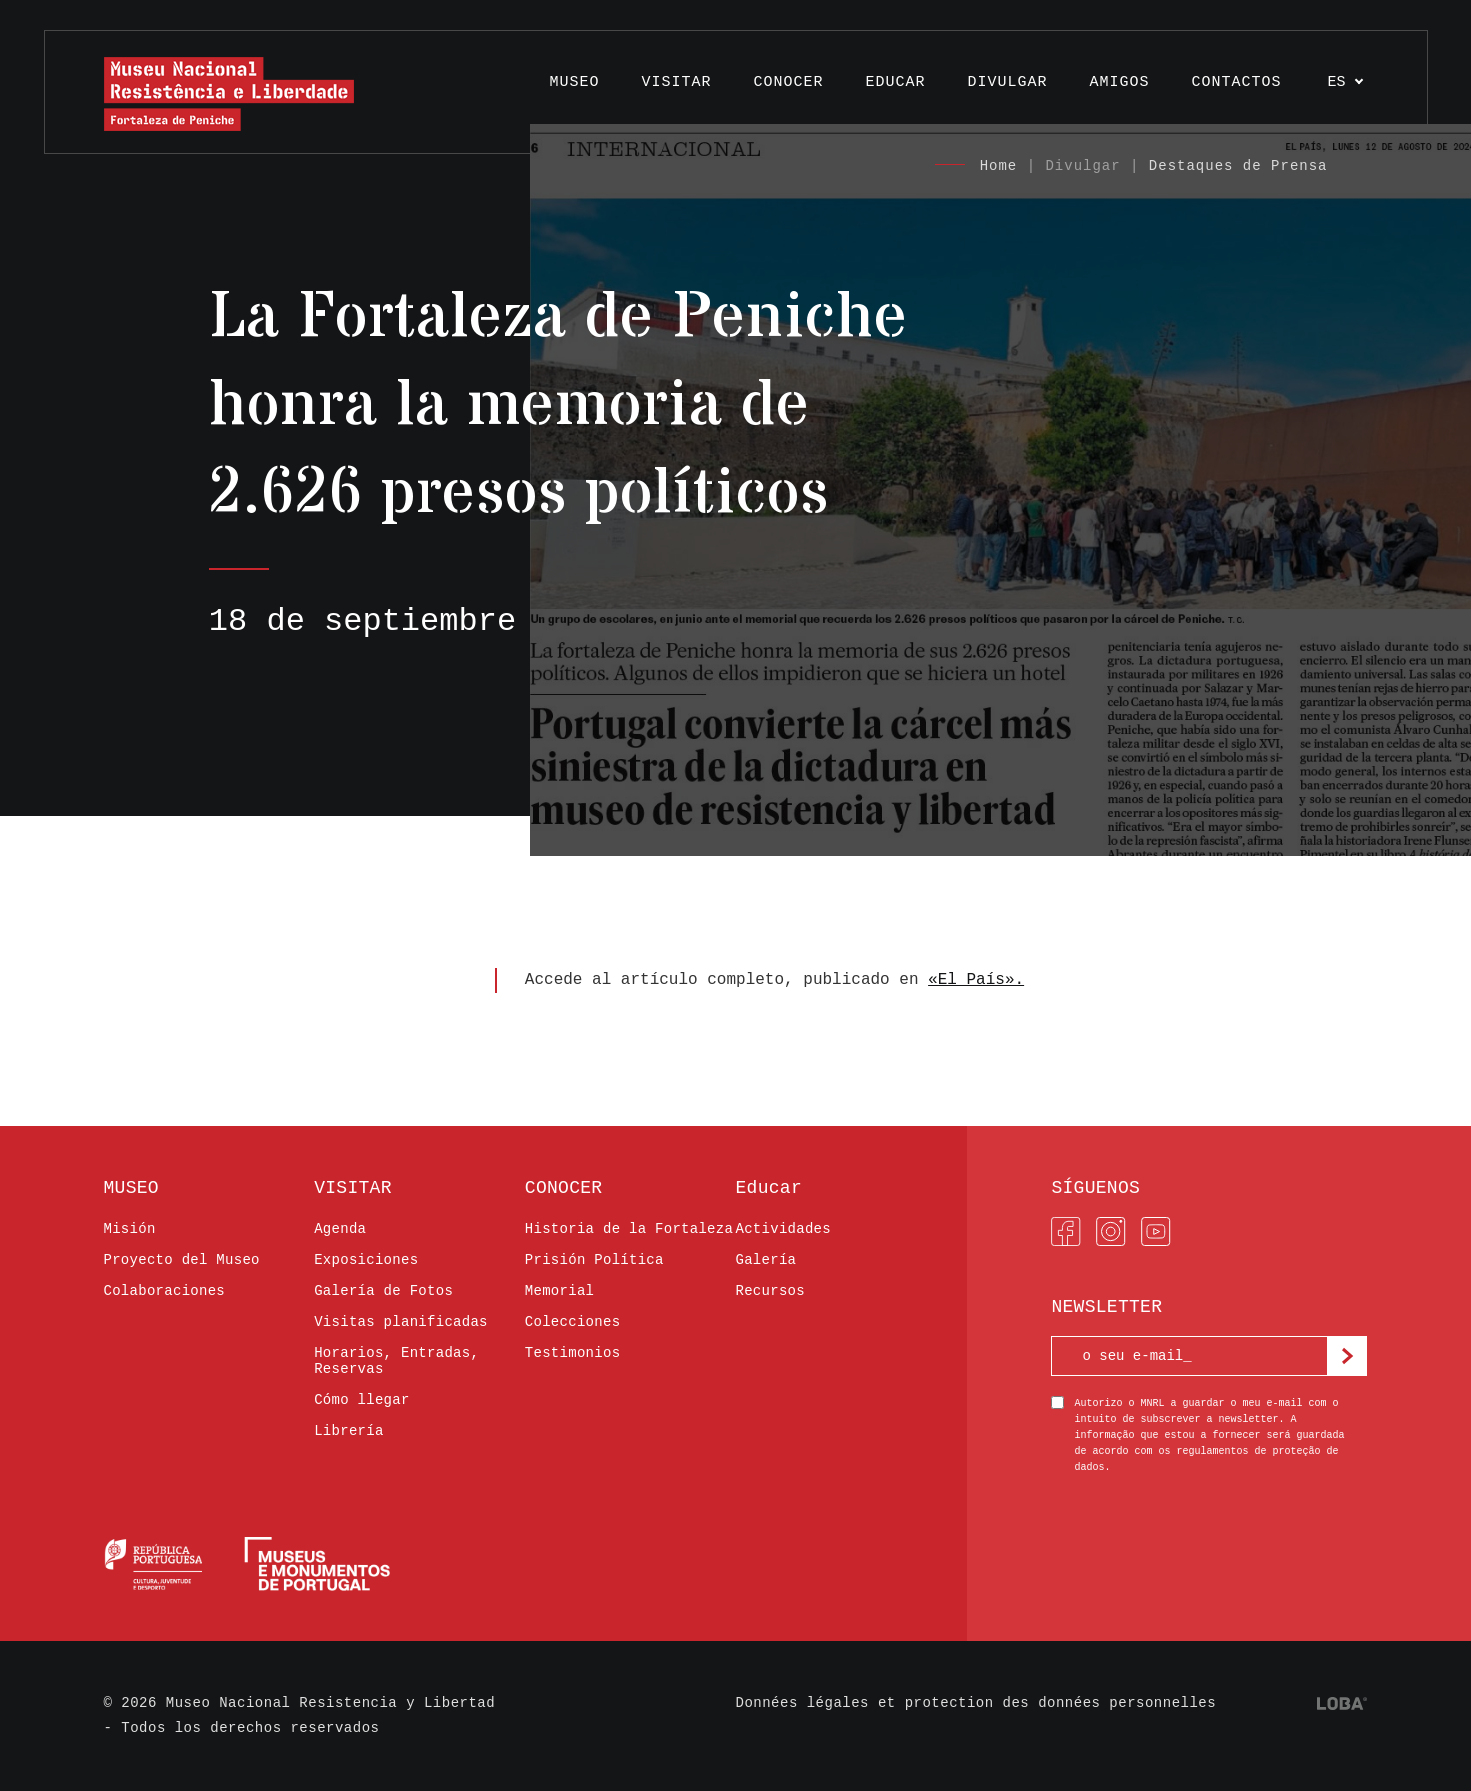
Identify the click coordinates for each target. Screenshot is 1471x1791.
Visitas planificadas (401, 1322)
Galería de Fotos (383, 1291)
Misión (130, 1229)
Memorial (559, 1291)
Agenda (340, 1229)
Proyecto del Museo (182, 1260)
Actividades (783, 1229)
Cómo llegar (362, 1400)
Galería (765, 1260)
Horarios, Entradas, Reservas (396, 1361)
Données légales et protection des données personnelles (976, 1703)
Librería (348, 1431)
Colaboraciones (165, 1291)
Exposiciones (366, 1260)
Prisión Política (594, 1260)
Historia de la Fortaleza (629, 1229)
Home (999, 166)
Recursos (769, 1291)
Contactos (1236, 82)
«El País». (976, 980)
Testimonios (573, 1353)
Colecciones (573, 1322)
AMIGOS (1119, 82)
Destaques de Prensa (1238, 166)
